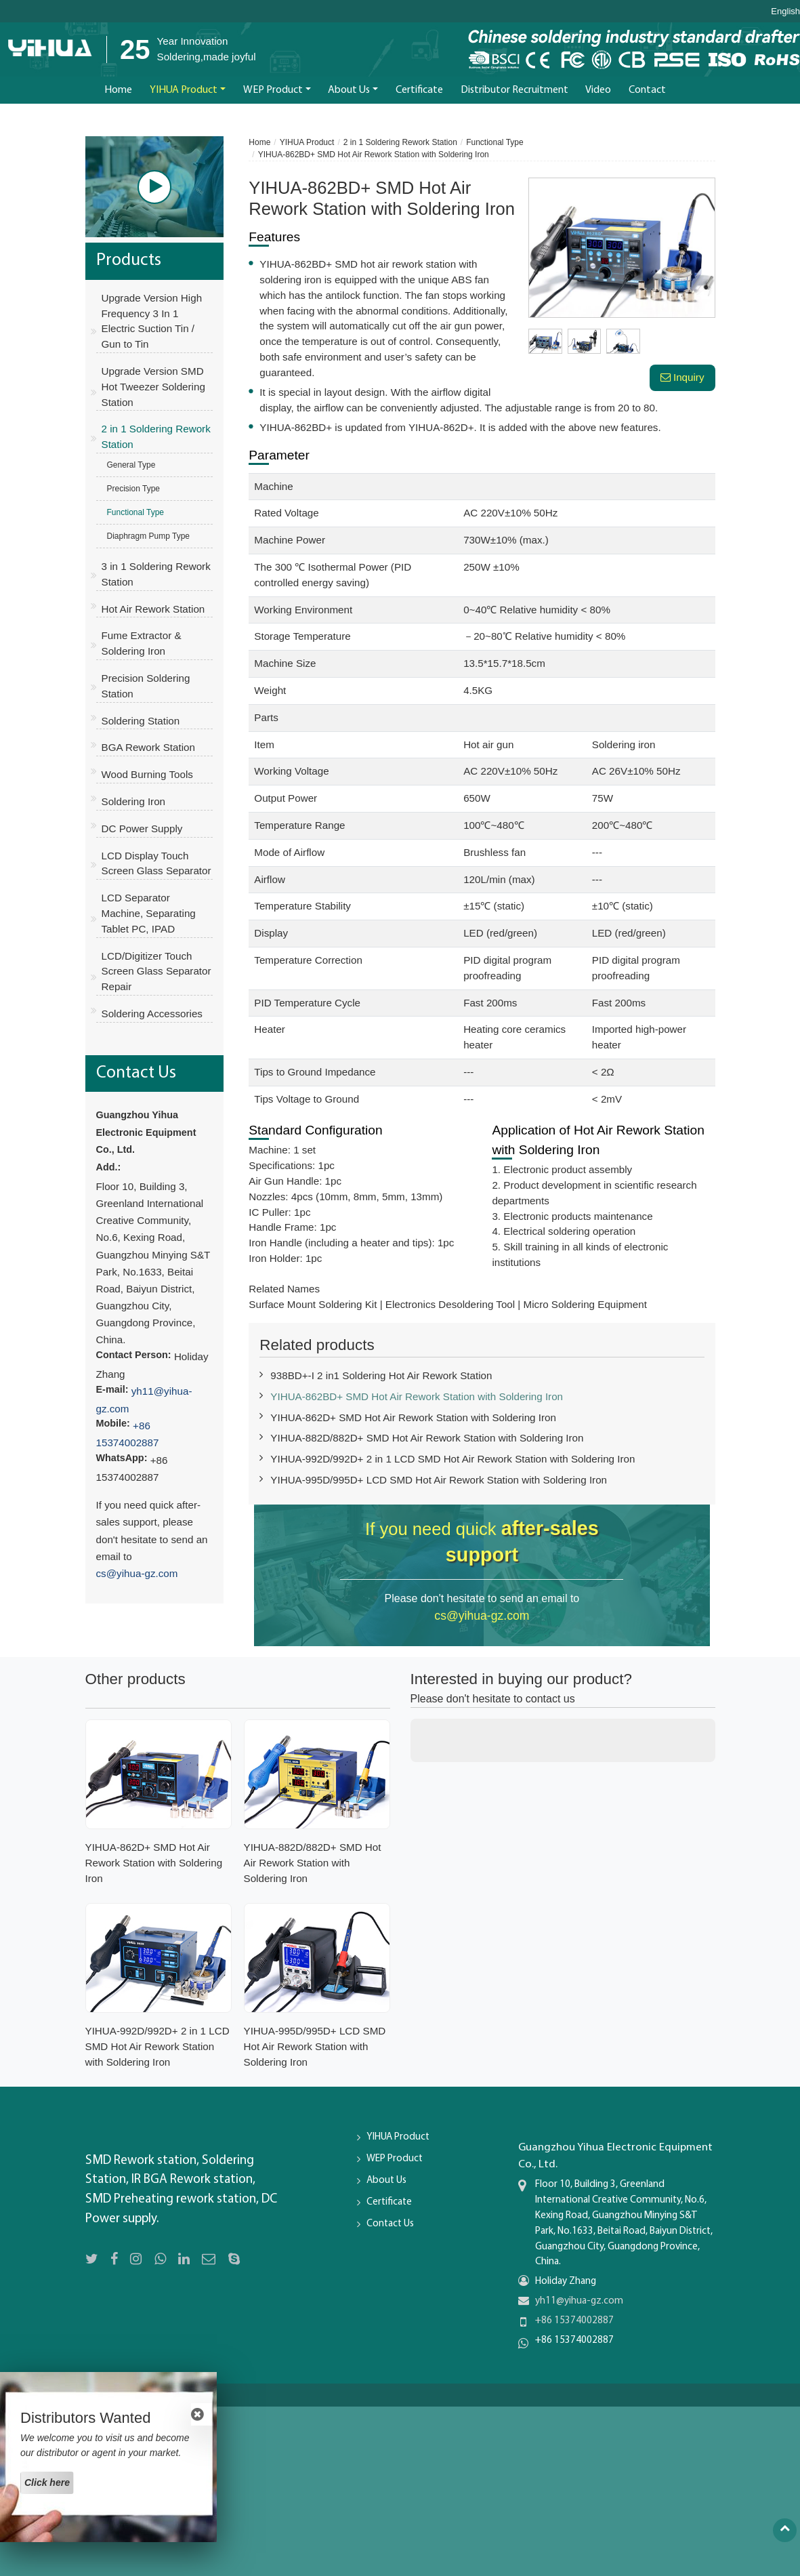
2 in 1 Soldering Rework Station (400, 142)
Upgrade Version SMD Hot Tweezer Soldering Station (153, 386)
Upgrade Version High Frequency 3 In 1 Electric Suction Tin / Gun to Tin (152, 321)
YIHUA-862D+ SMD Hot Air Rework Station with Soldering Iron (413, 1417)
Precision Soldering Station (146, 685)
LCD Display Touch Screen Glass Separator (156, 863)
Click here (47, 2482)
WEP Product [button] (273, 90)
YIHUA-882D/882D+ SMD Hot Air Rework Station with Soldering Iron (426, 1438)
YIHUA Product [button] (183, 90)
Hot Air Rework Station (153, 609)
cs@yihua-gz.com (481, 1615)
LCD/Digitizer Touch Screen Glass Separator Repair (156, 971)
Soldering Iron (134, 801)
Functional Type (495, 142)
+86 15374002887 (574, 2321)
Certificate (419, 90)
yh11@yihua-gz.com (579, 2301)
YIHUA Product (307, 142)
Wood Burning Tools (147, 774)
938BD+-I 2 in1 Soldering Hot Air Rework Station (381, 1375)
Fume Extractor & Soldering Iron (142, 643)
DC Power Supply (142, 828)
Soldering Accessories (152, 1013)
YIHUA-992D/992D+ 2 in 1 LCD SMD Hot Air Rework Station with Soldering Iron (452, 1459)
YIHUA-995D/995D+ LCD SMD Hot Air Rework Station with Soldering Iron (438, 1480)
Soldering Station (141, 721)
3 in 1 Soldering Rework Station (156, 574)
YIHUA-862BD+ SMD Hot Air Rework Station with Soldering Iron (416, 1396)
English (785, 11)
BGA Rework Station (148, 747)
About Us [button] (349, 90)
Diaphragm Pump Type (148, 536)
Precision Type (134, 488)
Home (118, 90)
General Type (131, 465)
